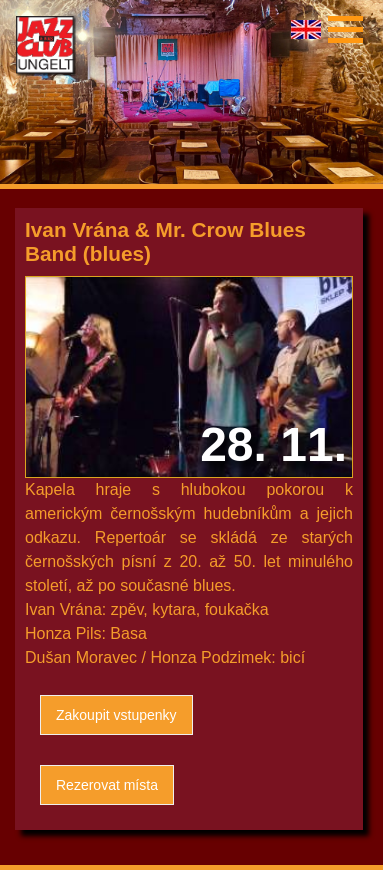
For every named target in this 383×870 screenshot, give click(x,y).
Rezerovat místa (107, 785)
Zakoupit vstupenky (116, 715)
